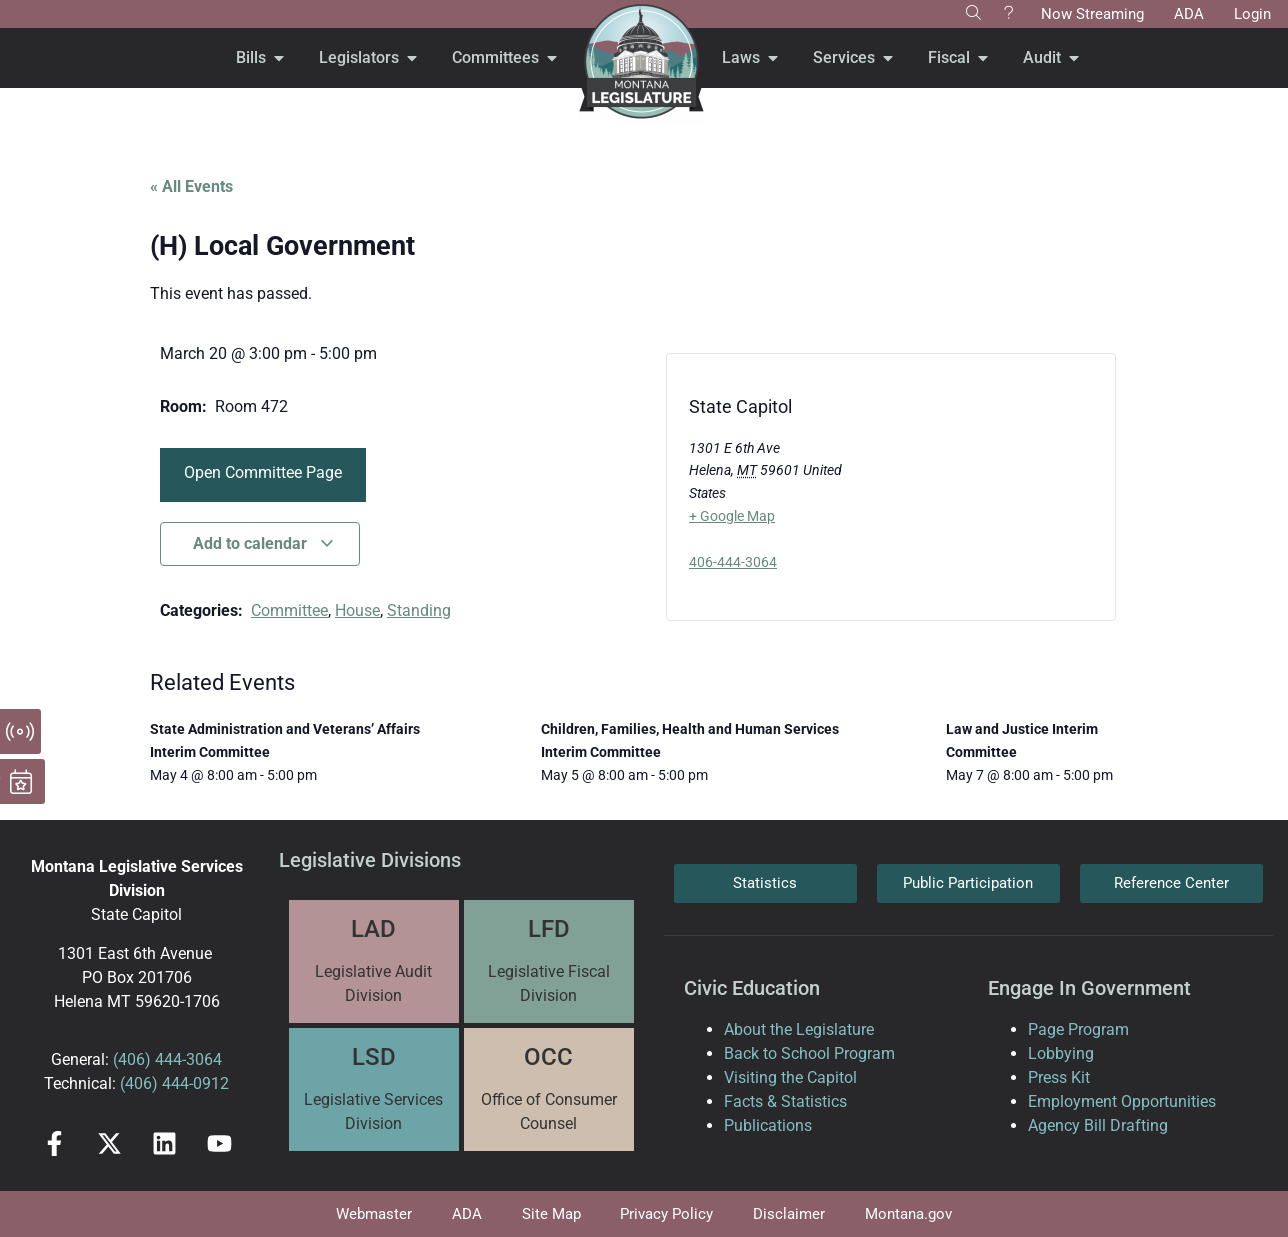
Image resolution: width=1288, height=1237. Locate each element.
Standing (419, 610)
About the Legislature (799, 1029)
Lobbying (1061, 1053)
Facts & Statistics (785, 1101)
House (357, 610)
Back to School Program (809, 1053)
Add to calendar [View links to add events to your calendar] (264, 543)
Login (1252, 14)
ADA (1189, 14)
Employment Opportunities (1122, 1101)
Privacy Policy (667, 1214)
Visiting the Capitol (790, 1077)
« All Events (191, 186)
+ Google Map (732, 516)
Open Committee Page (263, 472)
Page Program (1078, 1029)
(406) (132, 1059)
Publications (768, 1125)
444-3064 (186, 1059)
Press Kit (1059, 1077)
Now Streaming (1092, 14)
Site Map (551, 1214)
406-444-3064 (733, 562)
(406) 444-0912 (174, 1083)
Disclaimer (790, 1214)
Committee (289, 610)
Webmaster (374, 1214)
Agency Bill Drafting (1098, 1125)
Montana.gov (909, 1214)
